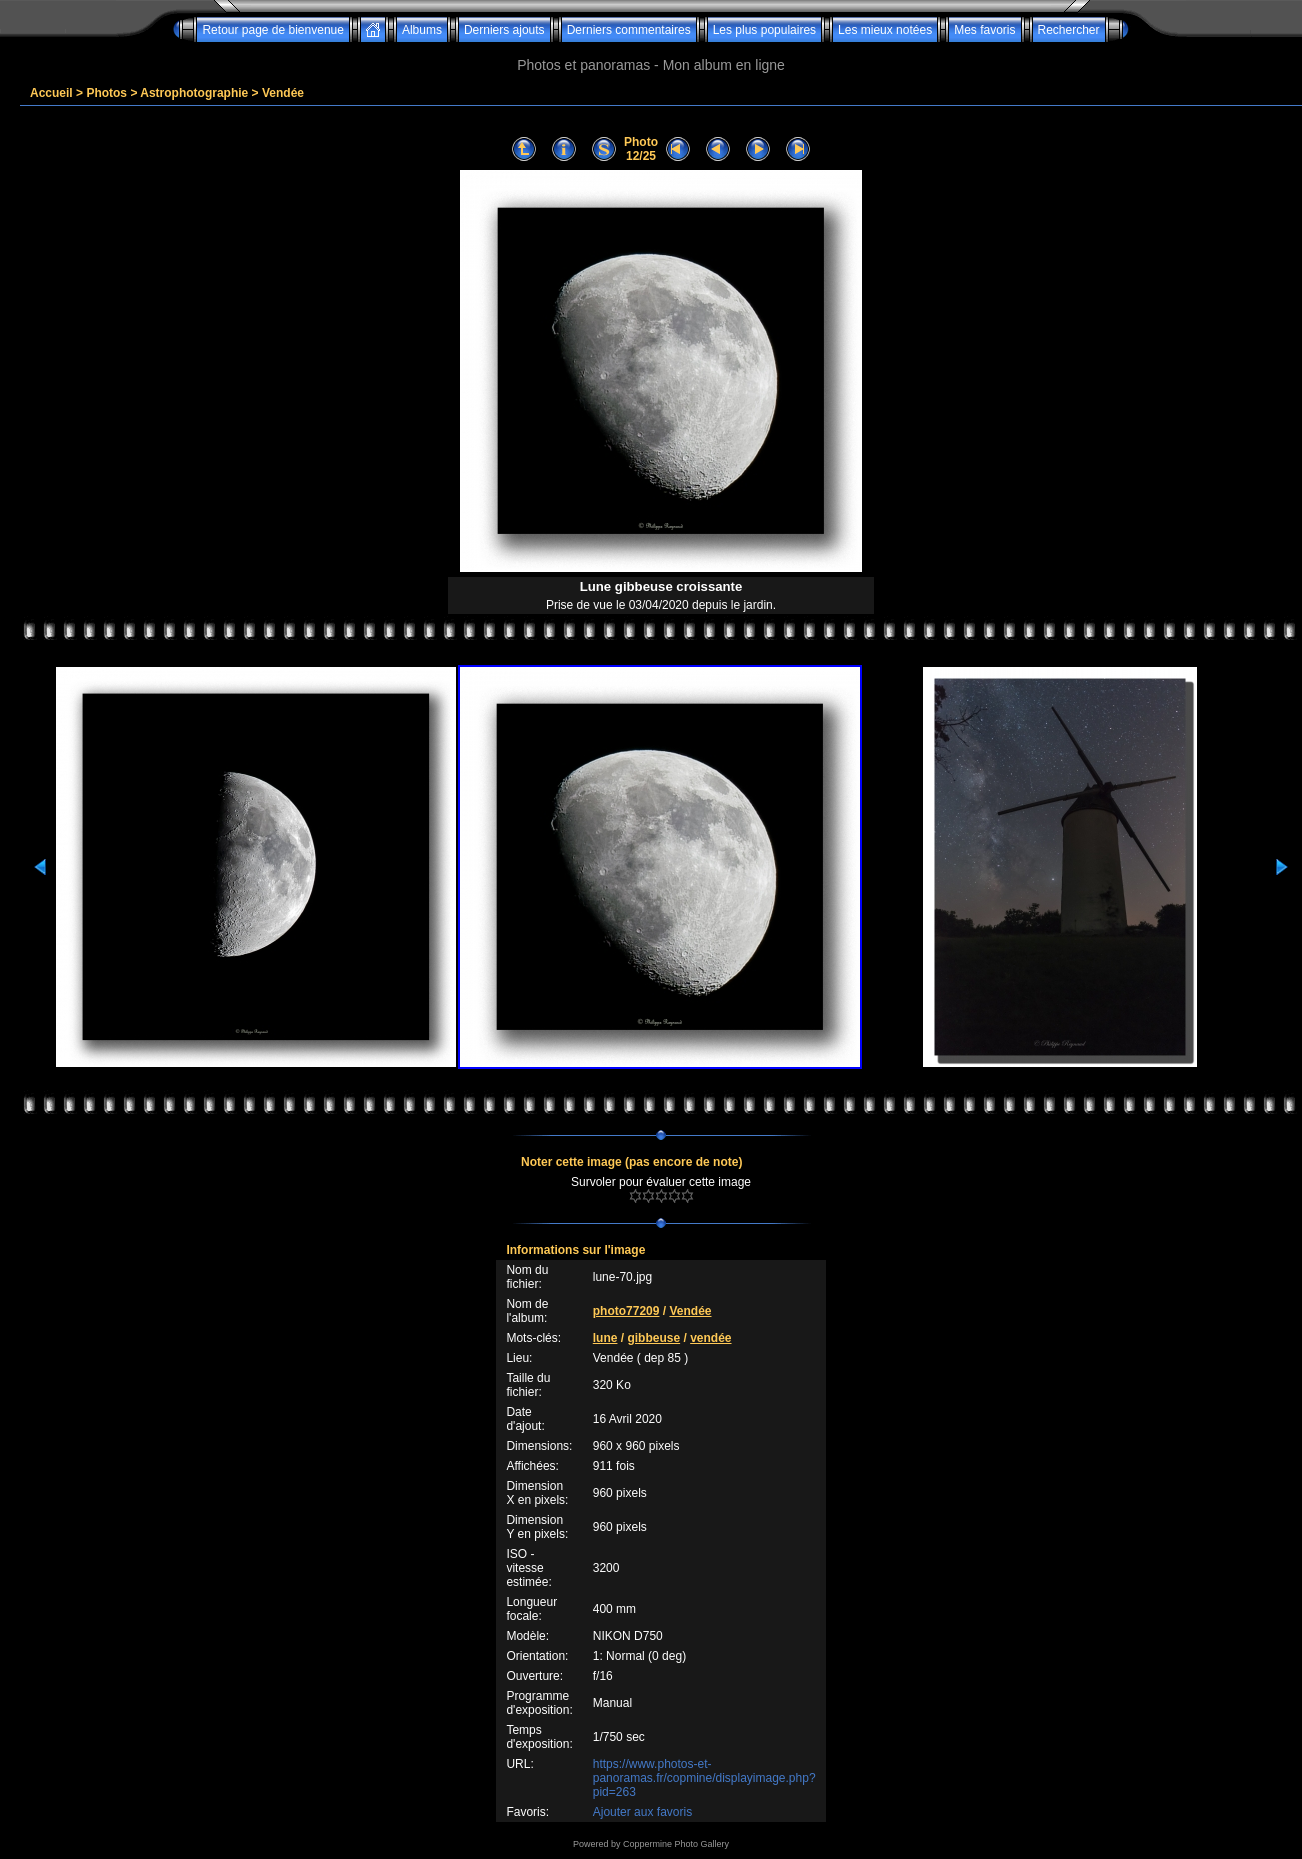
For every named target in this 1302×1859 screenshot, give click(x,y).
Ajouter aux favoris (642, 1812)
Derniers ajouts (504, 30)
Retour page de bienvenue (272, 30)
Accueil (51, 93)
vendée (710, 1338)
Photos (106, 93)
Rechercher (1069, 30)
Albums (422, 30)
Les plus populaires (764, 30)
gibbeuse (653, 1338)
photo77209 (626, 1311)
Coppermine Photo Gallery (676, 1844)
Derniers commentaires (629, 30)
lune (605, 1338)
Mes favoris (984, 30)
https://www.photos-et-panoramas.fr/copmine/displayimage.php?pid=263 (704, 1778)
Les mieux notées (885, 30)
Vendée (283, 93)
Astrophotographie (194, 93)
